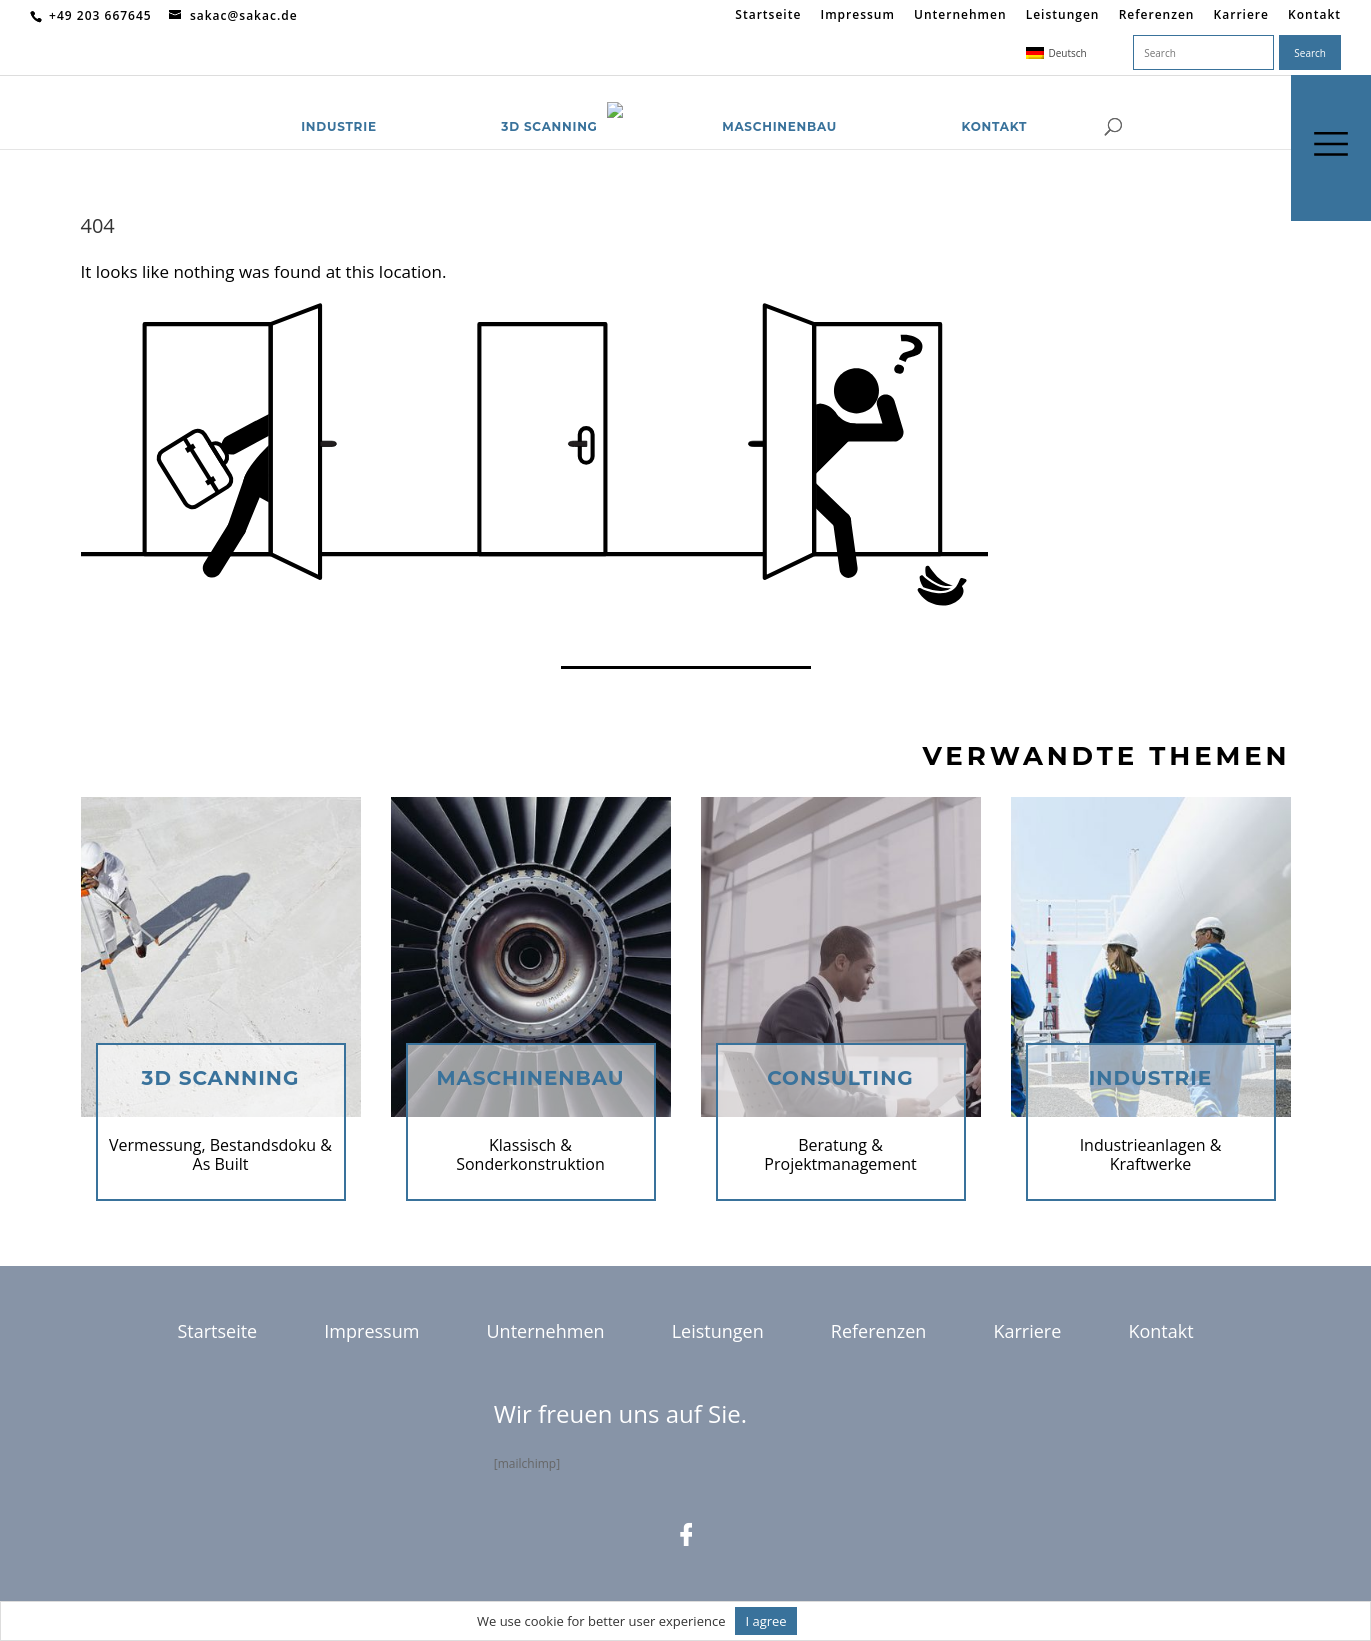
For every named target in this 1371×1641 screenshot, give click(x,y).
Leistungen (1063, 16)
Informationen (850, 1621)
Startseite (768, 16)
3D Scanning (549, 102)
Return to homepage (163, 632)
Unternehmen (960, 16)
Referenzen (1157, 16)
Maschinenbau (779, 102)
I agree (765, 1621)
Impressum (857, 16)
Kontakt (1314, 16)
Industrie (339, 102)
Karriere (1241, 16)
